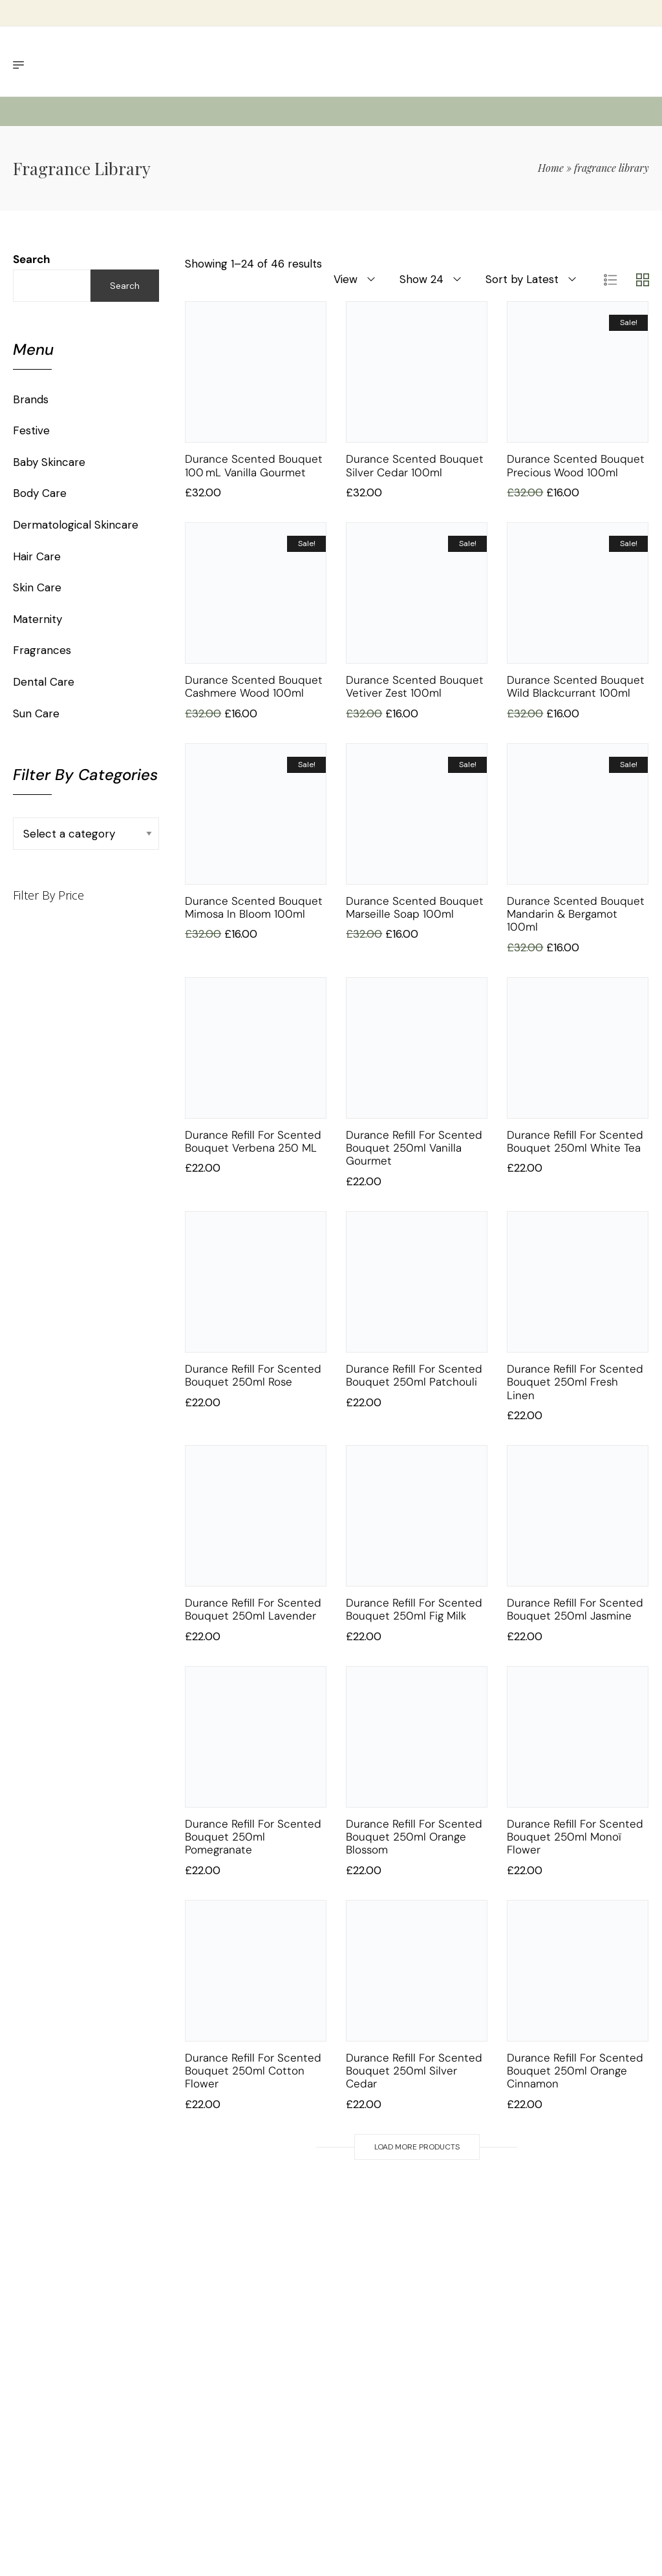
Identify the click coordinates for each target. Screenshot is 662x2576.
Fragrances (42, 650)
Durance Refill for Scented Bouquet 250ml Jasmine (575, 1609)
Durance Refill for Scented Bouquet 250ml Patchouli (414, 1375)
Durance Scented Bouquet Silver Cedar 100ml (415, 465)
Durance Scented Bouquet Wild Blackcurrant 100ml (576, 686)
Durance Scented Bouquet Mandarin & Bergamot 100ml (576, 914)
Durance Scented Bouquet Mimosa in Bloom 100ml (254, 907)
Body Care (40, 493)
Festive (31, 430)
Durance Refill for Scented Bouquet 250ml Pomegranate (253, 1837)
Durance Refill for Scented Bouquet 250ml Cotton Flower (253, 2071)
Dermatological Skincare (75, 525)
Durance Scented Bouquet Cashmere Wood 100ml (254, 686)
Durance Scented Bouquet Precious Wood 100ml (576, 465)
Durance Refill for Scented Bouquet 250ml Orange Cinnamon (575, 2071)
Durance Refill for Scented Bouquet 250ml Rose (253, 1375)
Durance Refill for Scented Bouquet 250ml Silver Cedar (414, 2071)
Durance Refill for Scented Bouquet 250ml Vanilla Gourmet (414, 1148)
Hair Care (37, 556)
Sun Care (36, 713)
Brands (30, 399)
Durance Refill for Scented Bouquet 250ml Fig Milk (414, 1609)
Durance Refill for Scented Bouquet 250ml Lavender (253, 1609)
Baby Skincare (49, 462)
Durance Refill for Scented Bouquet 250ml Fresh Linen (575, 1382)
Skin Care (37, 587)
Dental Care (43, 682)
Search (31, 259)
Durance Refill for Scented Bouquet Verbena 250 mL (253, 1141)
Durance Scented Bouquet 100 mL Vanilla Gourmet (254, 465)
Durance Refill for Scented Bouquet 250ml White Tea (575, 1141)
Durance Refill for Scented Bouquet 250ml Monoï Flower (575, 1837)
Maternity (37, 619)
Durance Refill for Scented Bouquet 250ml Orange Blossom (414, 1837)
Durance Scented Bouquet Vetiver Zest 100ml (415, 686)
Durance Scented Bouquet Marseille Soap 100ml (415, 907)
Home (551, 167)
